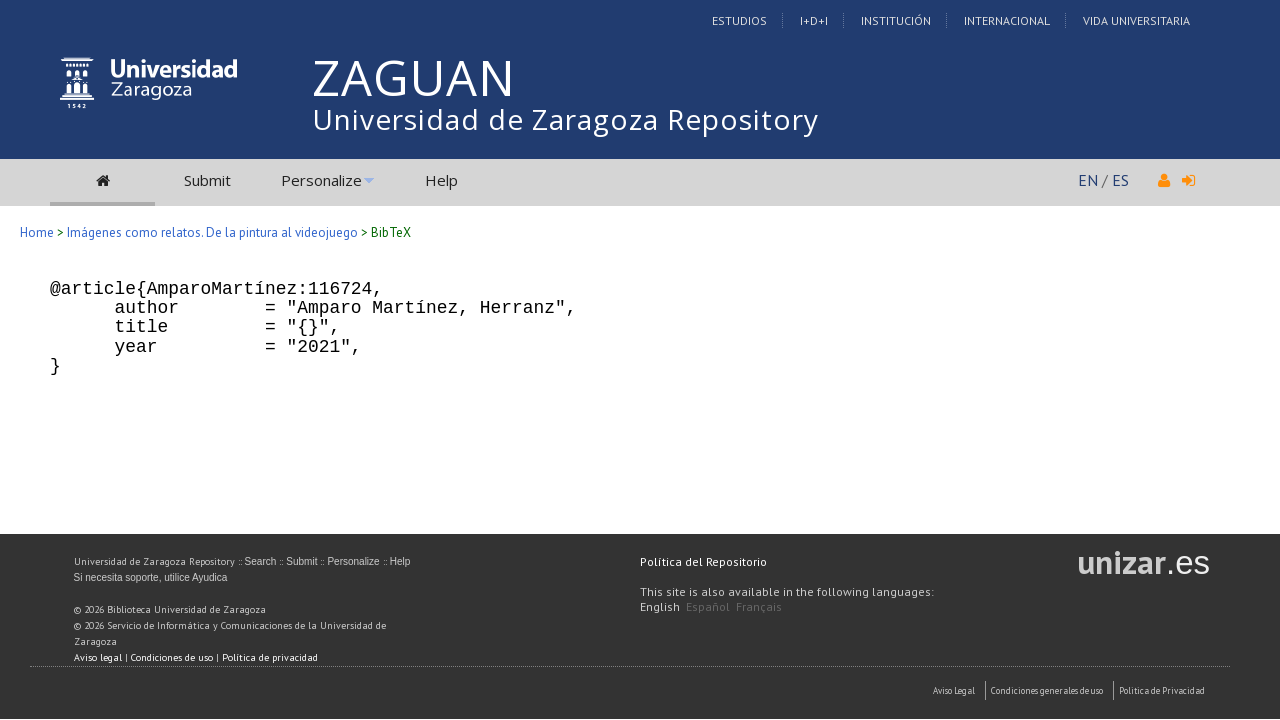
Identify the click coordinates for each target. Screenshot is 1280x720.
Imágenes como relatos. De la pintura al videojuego (212, 232)
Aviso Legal (954, 690)
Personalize (321, 180)
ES (1120, 180)
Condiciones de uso (172, 657)
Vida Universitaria (1136, 20)
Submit (207, 180)
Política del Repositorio (703, 561)
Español (708, 606)
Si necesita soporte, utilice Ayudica (151, 577)
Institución (896, 20)
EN (1088, 180)
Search (261, 561)
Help (441, 180)
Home (37, 232)
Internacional (1007, 20)
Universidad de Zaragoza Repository (565, 119)
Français (759, 606)
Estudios (739, 20)
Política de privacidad (270, 657)
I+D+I (814, 20)
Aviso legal (98, 657)
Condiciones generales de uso (1047, 690)
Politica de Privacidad (1162, 690)
